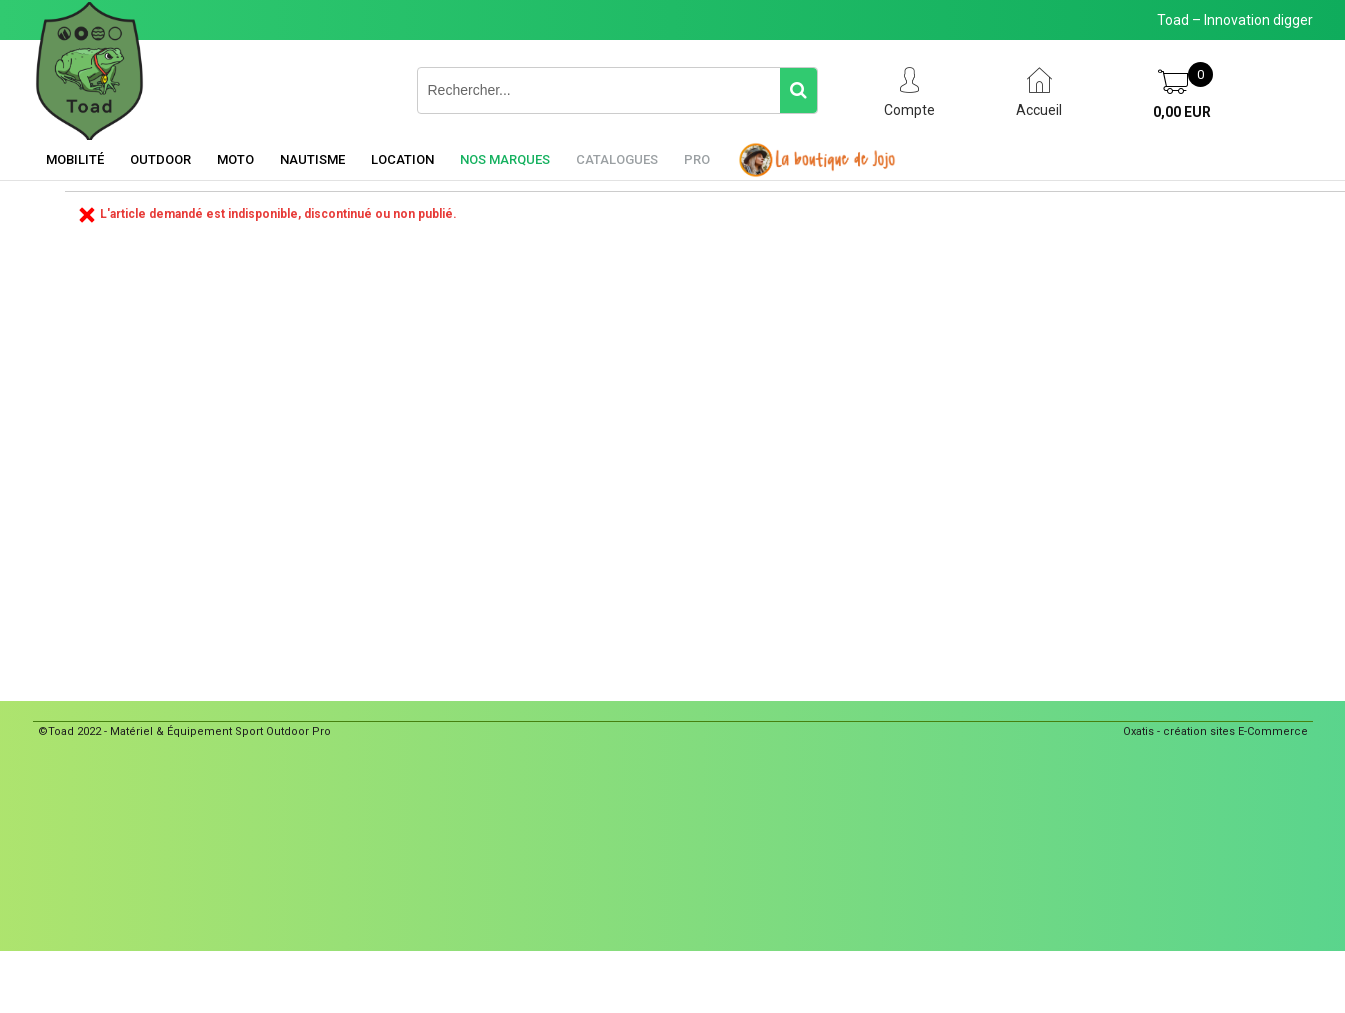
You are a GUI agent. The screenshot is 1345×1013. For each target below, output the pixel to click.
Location (402, 159)
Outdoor (160, 159)
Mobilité (75, 159)
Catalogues (617, 159)
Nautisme (312, 159)
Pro (697, 159)
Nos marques (505, 159)
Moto (235, 159)
